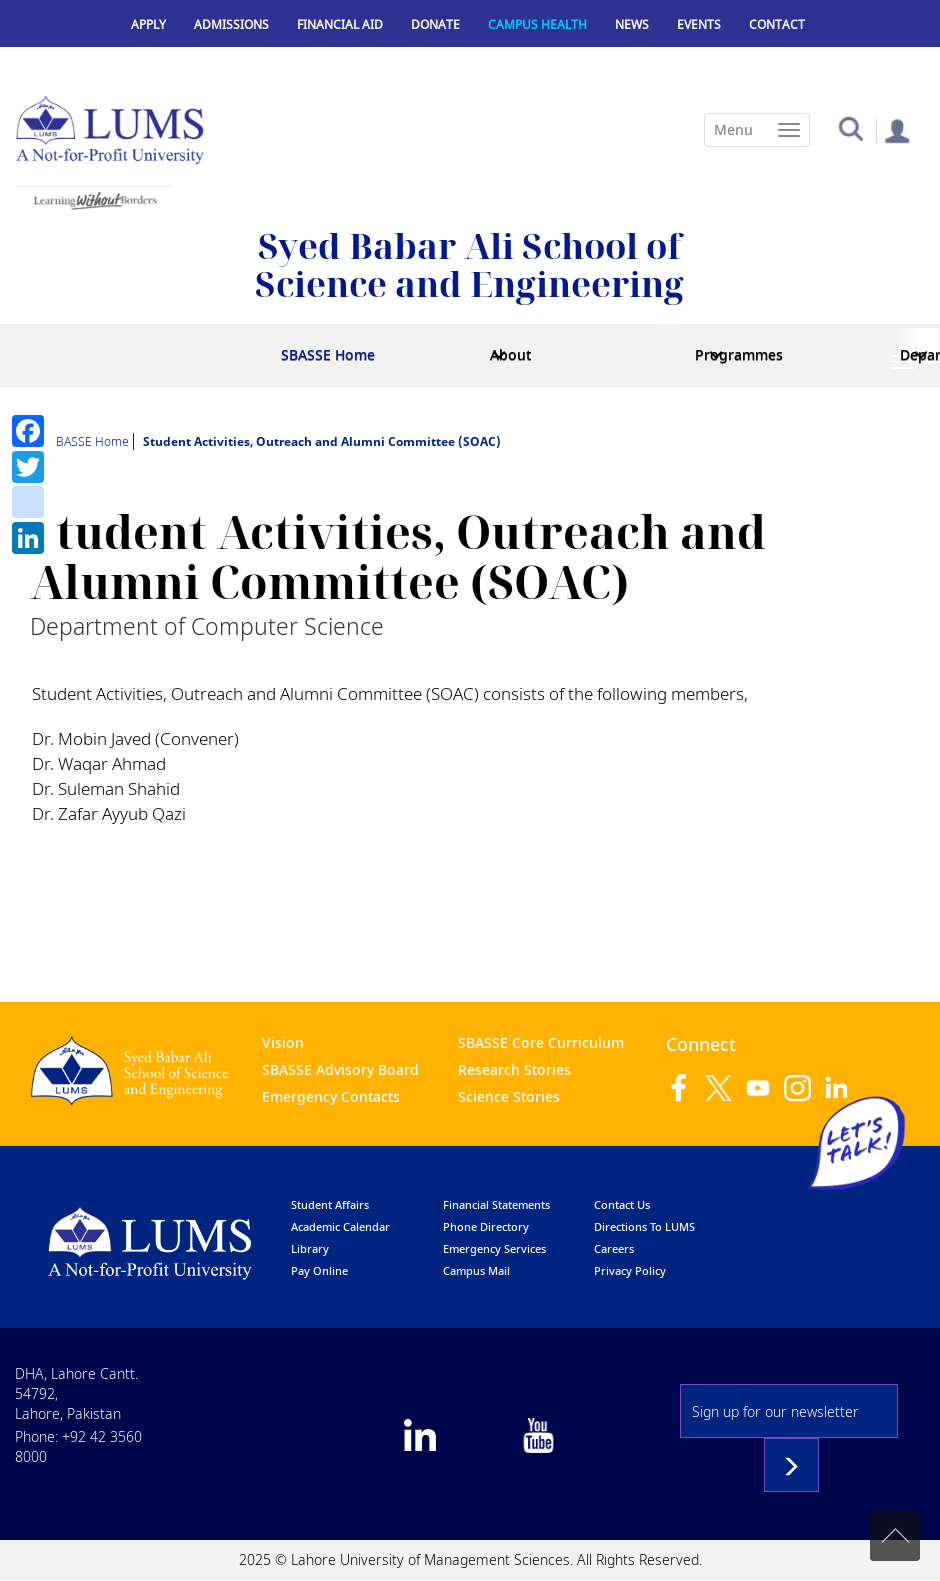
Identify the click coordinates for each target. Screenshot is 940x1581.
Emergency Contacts (331, 1096)
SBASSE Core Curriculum (541, 1042)
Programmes (739, 354)
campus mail (476, 1270)
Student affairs (330, 1204)
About (510, 354)
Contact (777, 24)
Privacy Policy (630, 1270)
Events (699, 24)
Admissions (231, 24)
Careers (614, 1248)
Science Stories (509, 1096)
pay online (319, 1270)
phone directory (486, 1226)
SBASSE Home (328, 354)
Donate (435, 24)
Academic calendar (340, 1226)
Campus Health (537, 24)
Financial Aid (340, 24)
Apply (148, 24)
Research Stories (514, 1069)
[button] (850, 127)
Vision (283, 1042)
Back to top (895, 1536)
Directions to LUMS (644, 1226)
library (310, 1248)
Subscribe (791, 1465)
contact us (622, 1204)
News (632, 24)
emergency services (494, 1248)
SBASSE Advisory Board (340, 1069)
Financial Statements (496, 1204)
